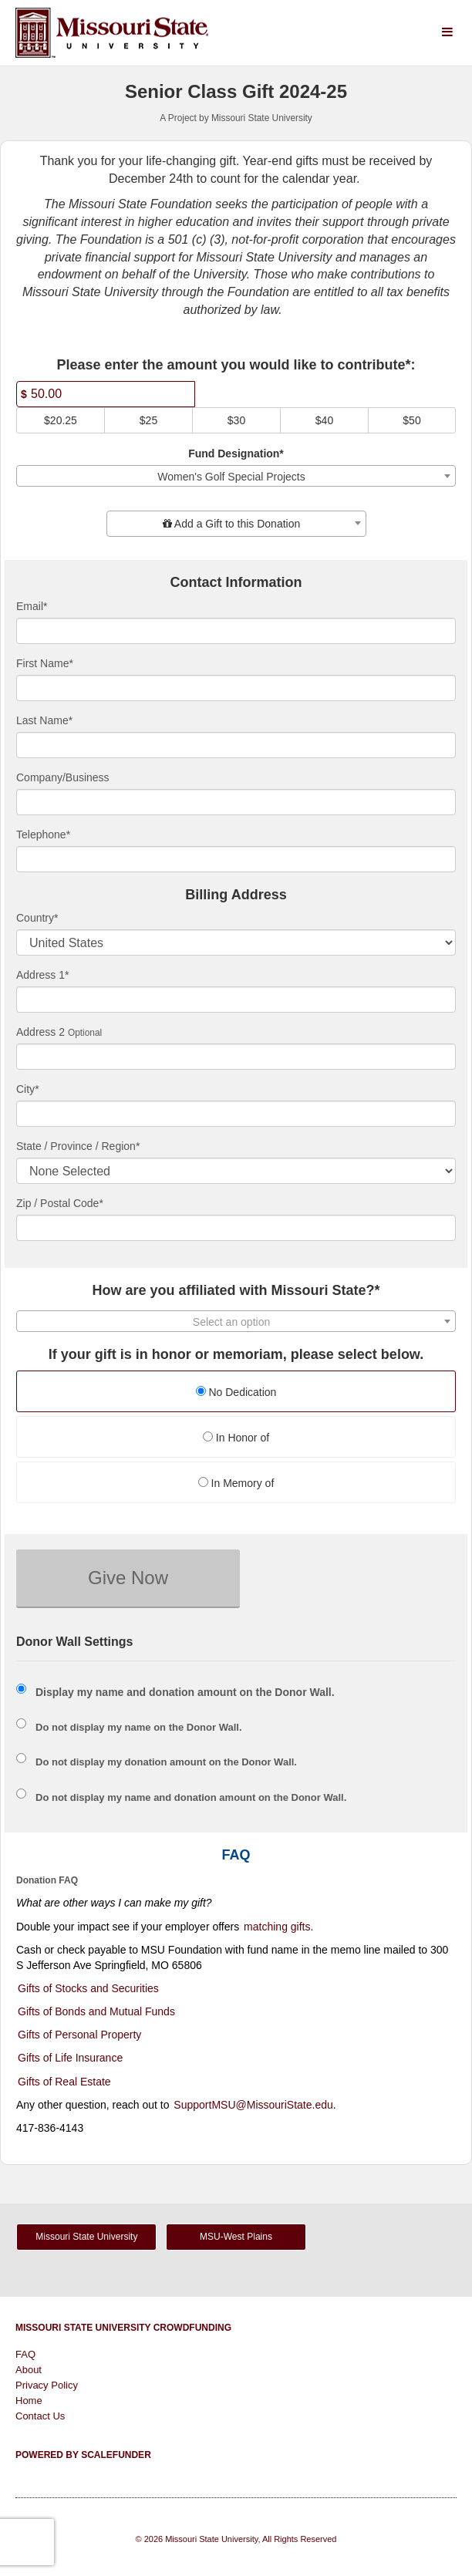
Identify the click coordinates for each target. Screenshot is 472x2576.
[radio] (236, 1393)
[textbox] (236, 523)
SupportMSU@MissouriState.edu (253, 2105)
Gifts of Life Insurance (70, 2058)
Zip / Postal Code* (59, 1203)
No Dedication (236, 1392)
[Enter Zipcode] (236, 1228)
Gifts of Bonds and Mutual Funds (96, 2011)
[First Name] (236, 688)
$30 (236, 420)
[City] (236, 1114)
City (27, 1089)
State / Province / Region (78, 1146)
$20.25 (60, 420)
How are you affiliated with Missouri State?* (235, 1290)
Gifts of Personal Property (79, 2034)
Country (37, 918)
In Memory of (236, 1483)
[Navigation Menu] (447, 32)
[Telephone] (236, 859)
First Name (44, 663)
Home (28, 2400)
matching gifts (277, 1926)
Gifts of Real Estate (64, 2081)
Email (31, 606)
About (28, 2369)
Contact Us (40, 2416)
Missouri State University (86, 2236)
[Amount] (105, 394)
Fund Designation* (236, 453)
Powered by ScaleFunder (83, 2455)
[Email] (236, 631)
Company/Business (63, 777)
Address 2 (40, 1032)
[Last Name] (236, 745)
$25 (148, 420)
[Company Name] (236, 802)
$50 (411, 420)
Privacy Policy (46, 2385)
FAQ (25, 2354)
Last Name (44, 720)
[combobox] (236, 476)
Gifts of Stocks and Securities (88, 1988)
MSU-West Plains (236, 2236)
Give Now (128, 1577)
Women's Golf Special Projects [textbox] (231, 476)
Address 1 (42, 975)
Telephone (43, 834)
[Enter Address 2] (236, 1057)
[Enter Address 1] (236, 999)
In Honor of (236, 1437)
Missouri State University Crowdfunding (123, 2327)
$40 (324, 420)
